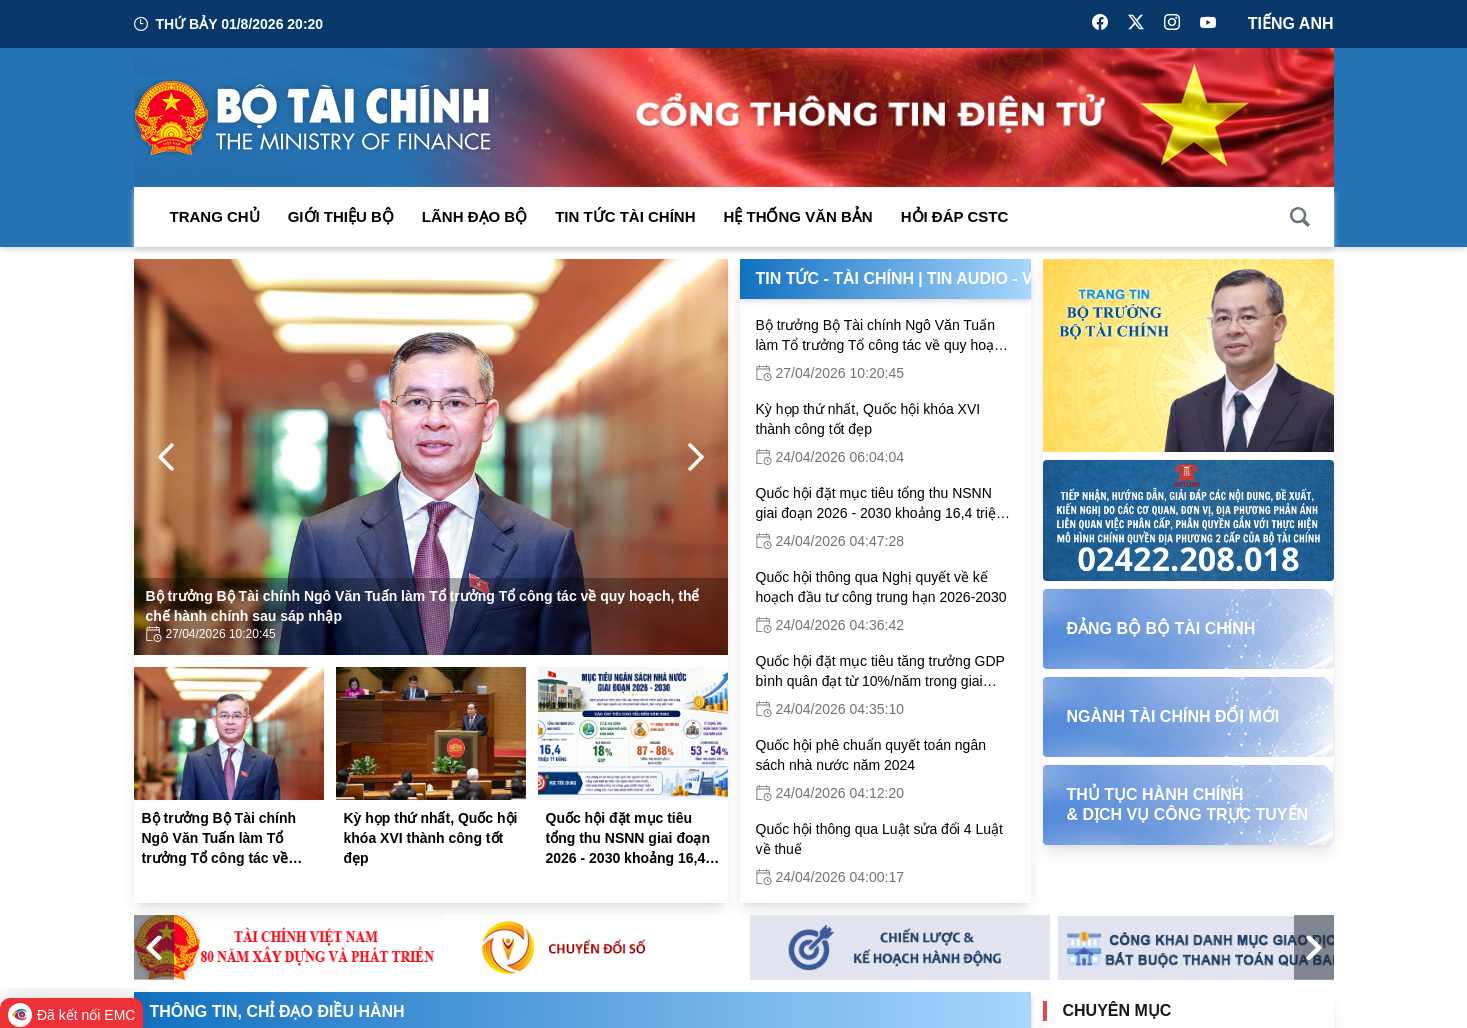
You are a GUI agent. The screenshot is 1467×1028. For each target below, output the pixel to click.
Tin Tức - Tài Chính (835, 278)
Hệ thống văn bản (798, 216)
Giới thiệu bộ (341, 216)
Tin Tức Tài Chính (625, 216)
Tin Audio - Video (999, 278)
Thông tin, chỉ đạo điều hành (277, 1011)
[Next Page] (696, 457)
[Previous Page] (166, 457)
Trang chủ (215, 216)
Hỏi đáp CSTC (955, 216)
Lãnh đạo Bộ (474, 216)
